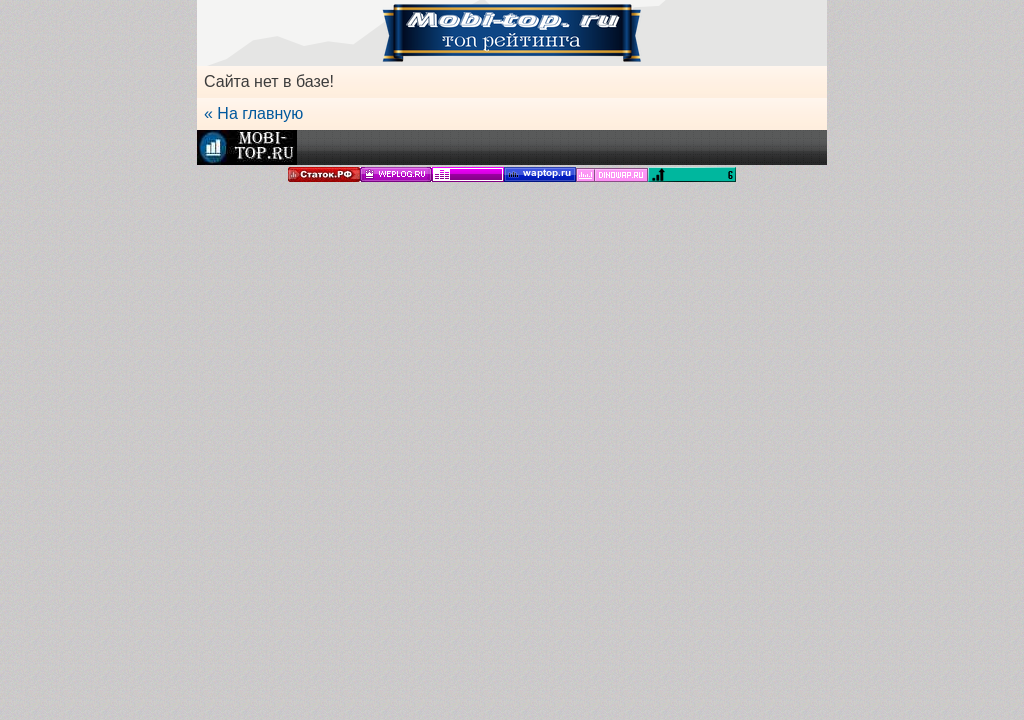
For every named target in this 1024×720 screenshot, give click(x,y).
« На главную (253, 113)
